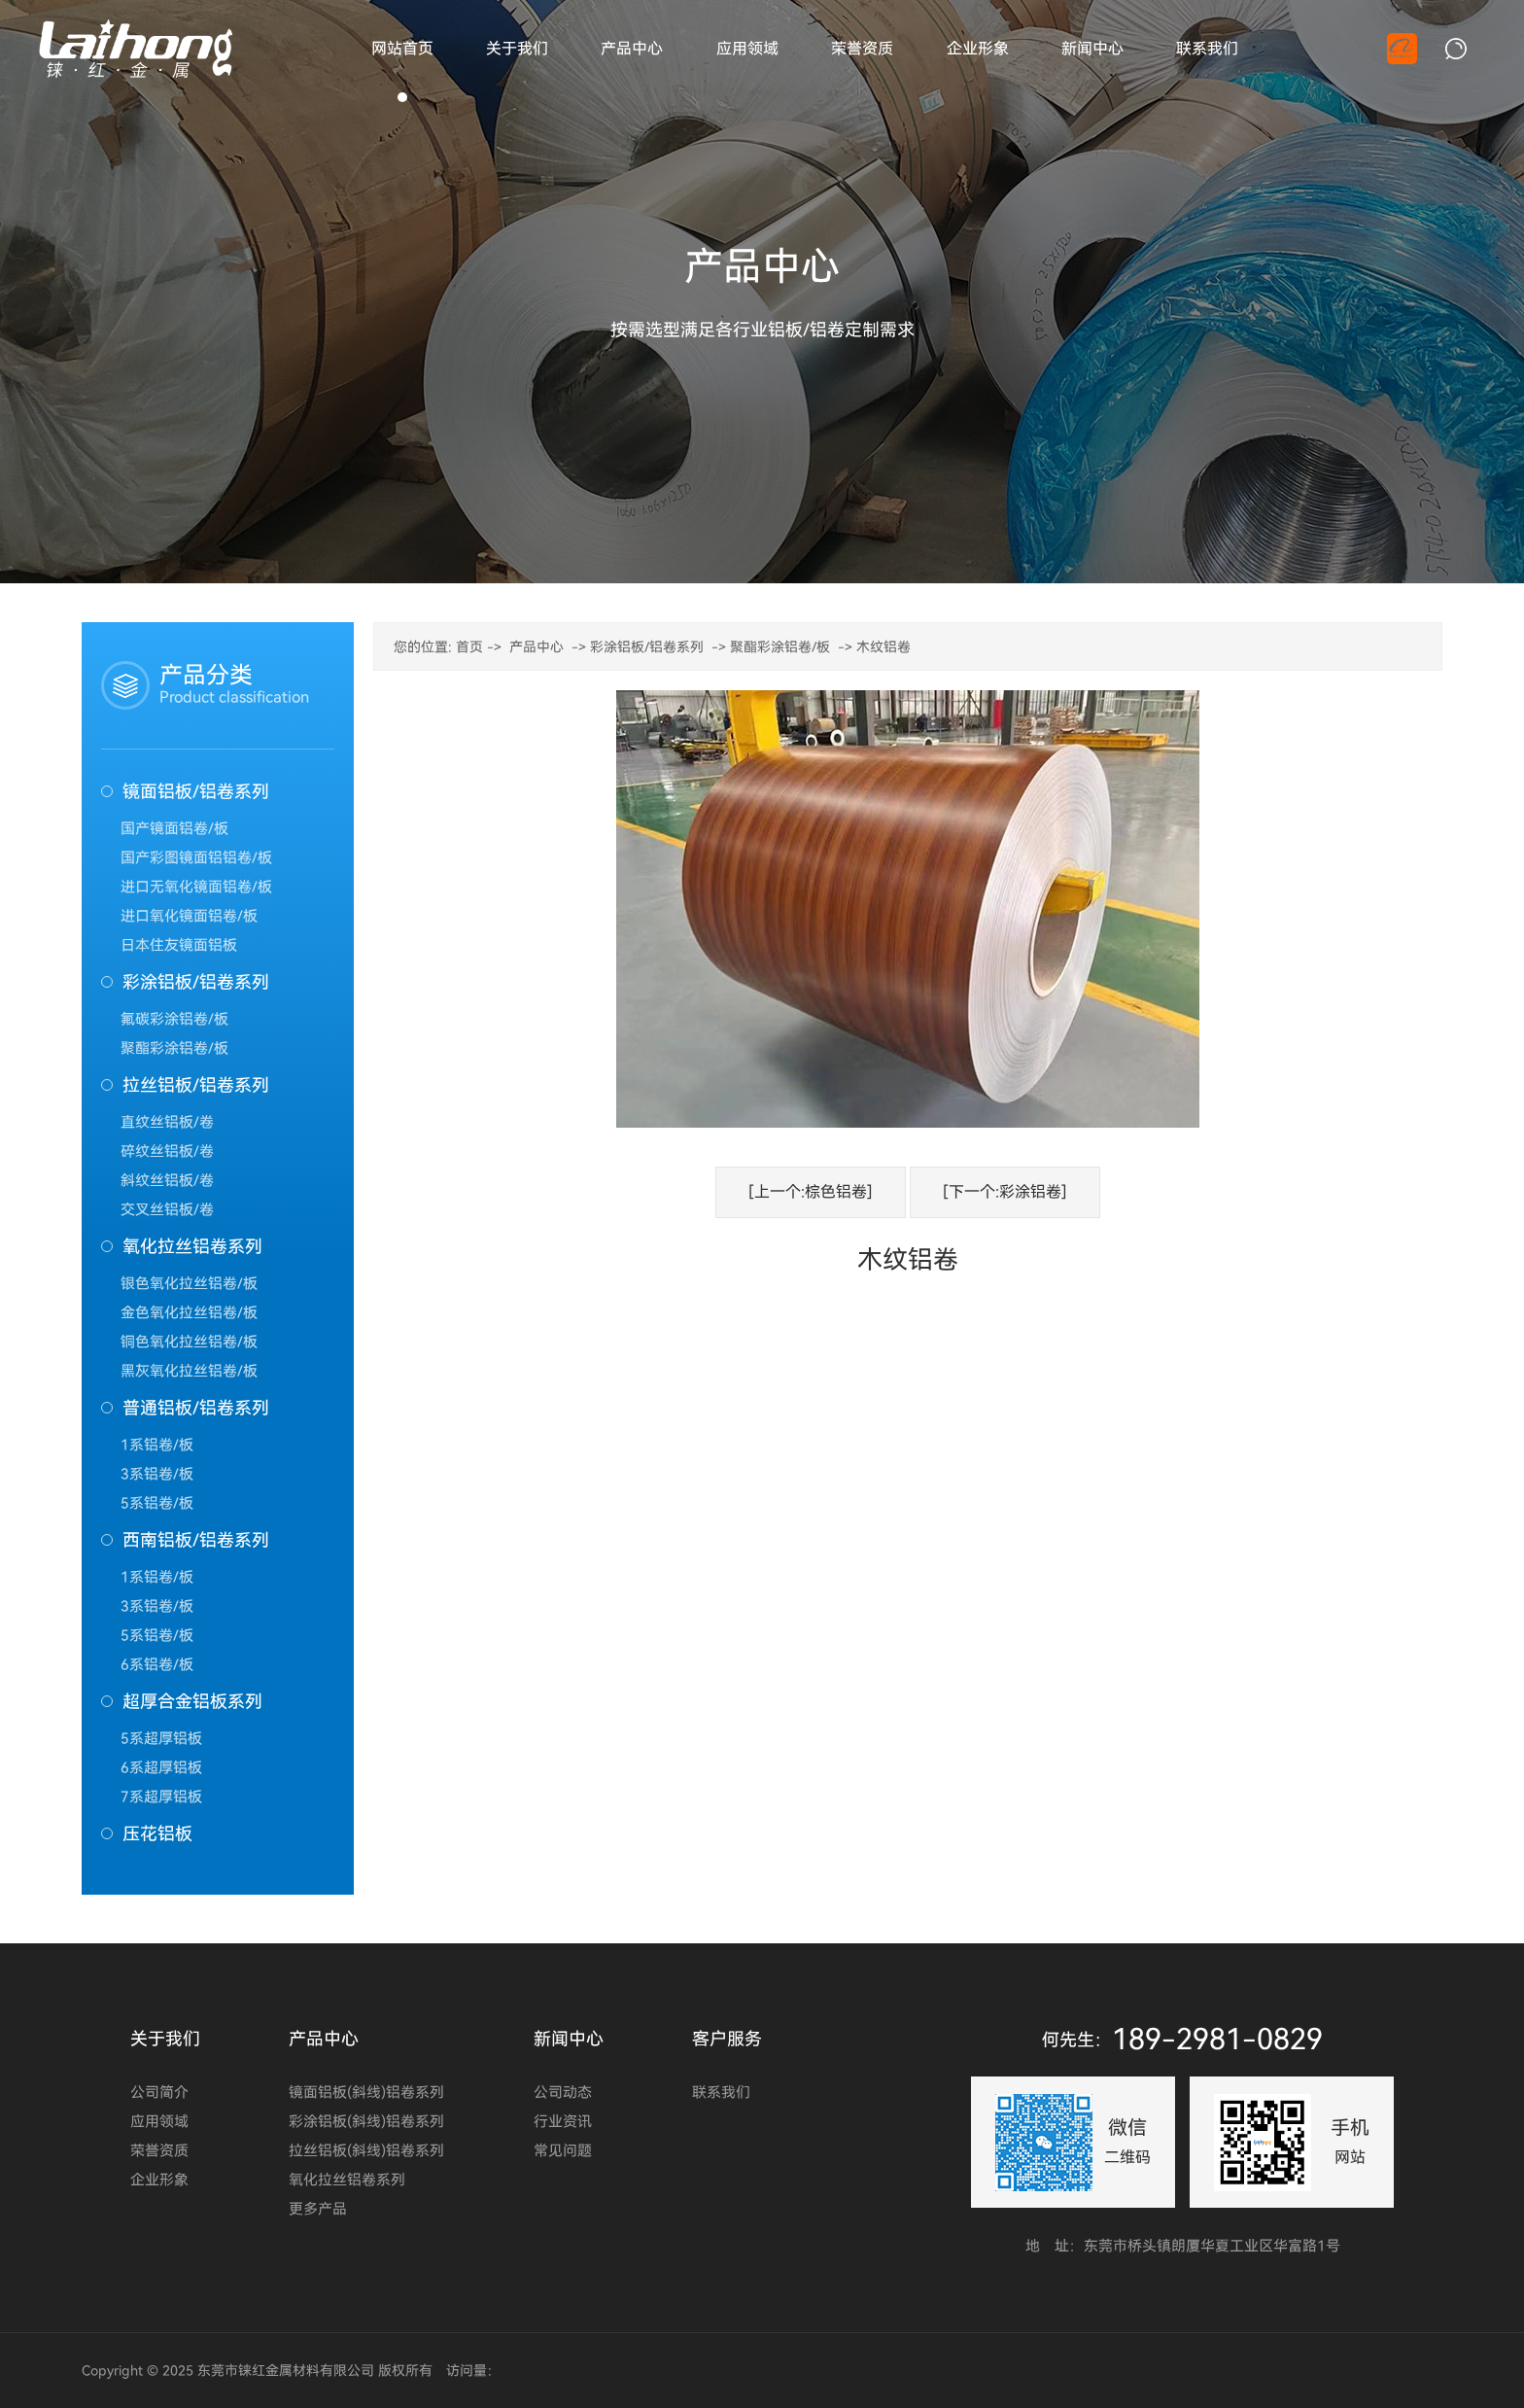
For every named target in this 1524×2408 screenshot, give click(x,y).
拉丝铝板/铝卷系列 (195, 1085)
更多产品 (318, 2208)
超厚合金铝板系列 (192, 1701)
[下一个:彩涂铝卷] (1005, 1192)
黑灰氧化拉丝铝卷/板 (189, 1370)
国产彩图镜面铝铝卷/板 (196, 857)
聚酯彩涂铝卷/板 (174, 1048)
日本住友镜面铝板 (179, 945)
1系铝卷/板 (157, 1444)
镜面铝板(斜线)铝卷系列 (366, 2092)
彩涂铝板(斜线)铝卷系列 (366, 2121)
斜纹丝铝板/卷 (167, 1180)
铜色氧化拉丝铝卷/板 (189, 1341)
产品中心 (536, 647)
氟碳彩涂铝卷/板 (174, 1019)
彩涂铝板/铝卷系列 (195, 982)
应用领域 (159, 2121)
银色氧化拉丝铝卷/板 (189, 1283)
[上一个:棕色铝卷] (810, 1192)
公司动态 (563, 2092)
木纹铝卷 (883, 647)
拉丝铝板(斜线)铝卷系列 (366, 2150)
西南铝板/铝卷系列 (195, 1540)
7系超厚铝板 (161, 1796)
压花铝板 (157, 1833)
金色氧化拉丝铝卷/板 (189, 1312)
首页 (469, 647)
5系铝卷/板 (157, 1503)
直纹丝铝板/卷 (167, 1122)
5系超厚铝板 (161, 1738)
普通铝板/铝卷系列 (195, 1407)
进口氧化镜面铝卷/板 (189, 916)
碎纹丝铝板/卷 (167, 1151)
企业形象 (159, 2179)
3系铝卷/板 (157, 1474)
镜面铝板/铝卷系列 (195, 791)
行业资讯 (563, 2121)
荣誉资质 (159, 2150)
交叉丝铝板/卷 (167, 1209)
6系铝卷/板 (157, 1664)
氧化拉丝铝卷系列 (192, 1246)
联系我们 (721, 2092)
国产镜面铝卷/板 (174, 828)
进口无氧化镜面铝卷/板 (196, 886)
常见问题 (563, 2150)
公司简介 (159, 2092)
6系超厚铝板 (161, 1767)
